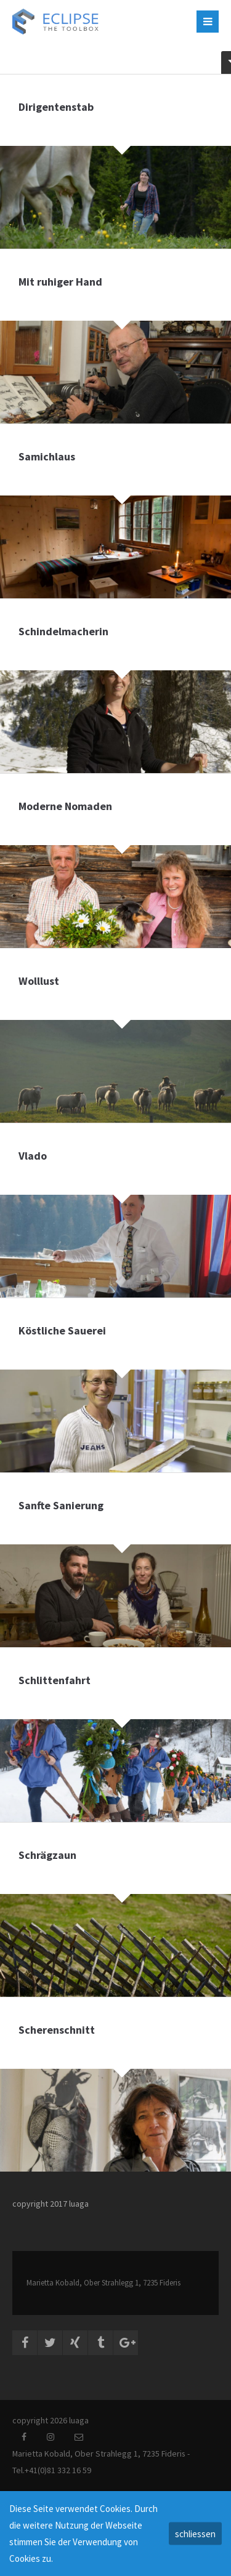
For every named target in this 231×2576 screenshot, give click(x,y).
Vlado (32, 1156)
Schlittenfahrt (54, 1680)
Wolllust (38, 981)
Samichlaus (46, 456)
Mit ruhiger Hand (60, 282)
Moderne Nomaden (65, 806)
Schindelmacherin (63, 631)
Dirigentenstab (56, 107)
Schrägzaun (47, 1855)
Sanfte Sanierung (60, 1505)
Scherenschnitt (56, 2030)
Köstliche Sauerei (62, 1330)
